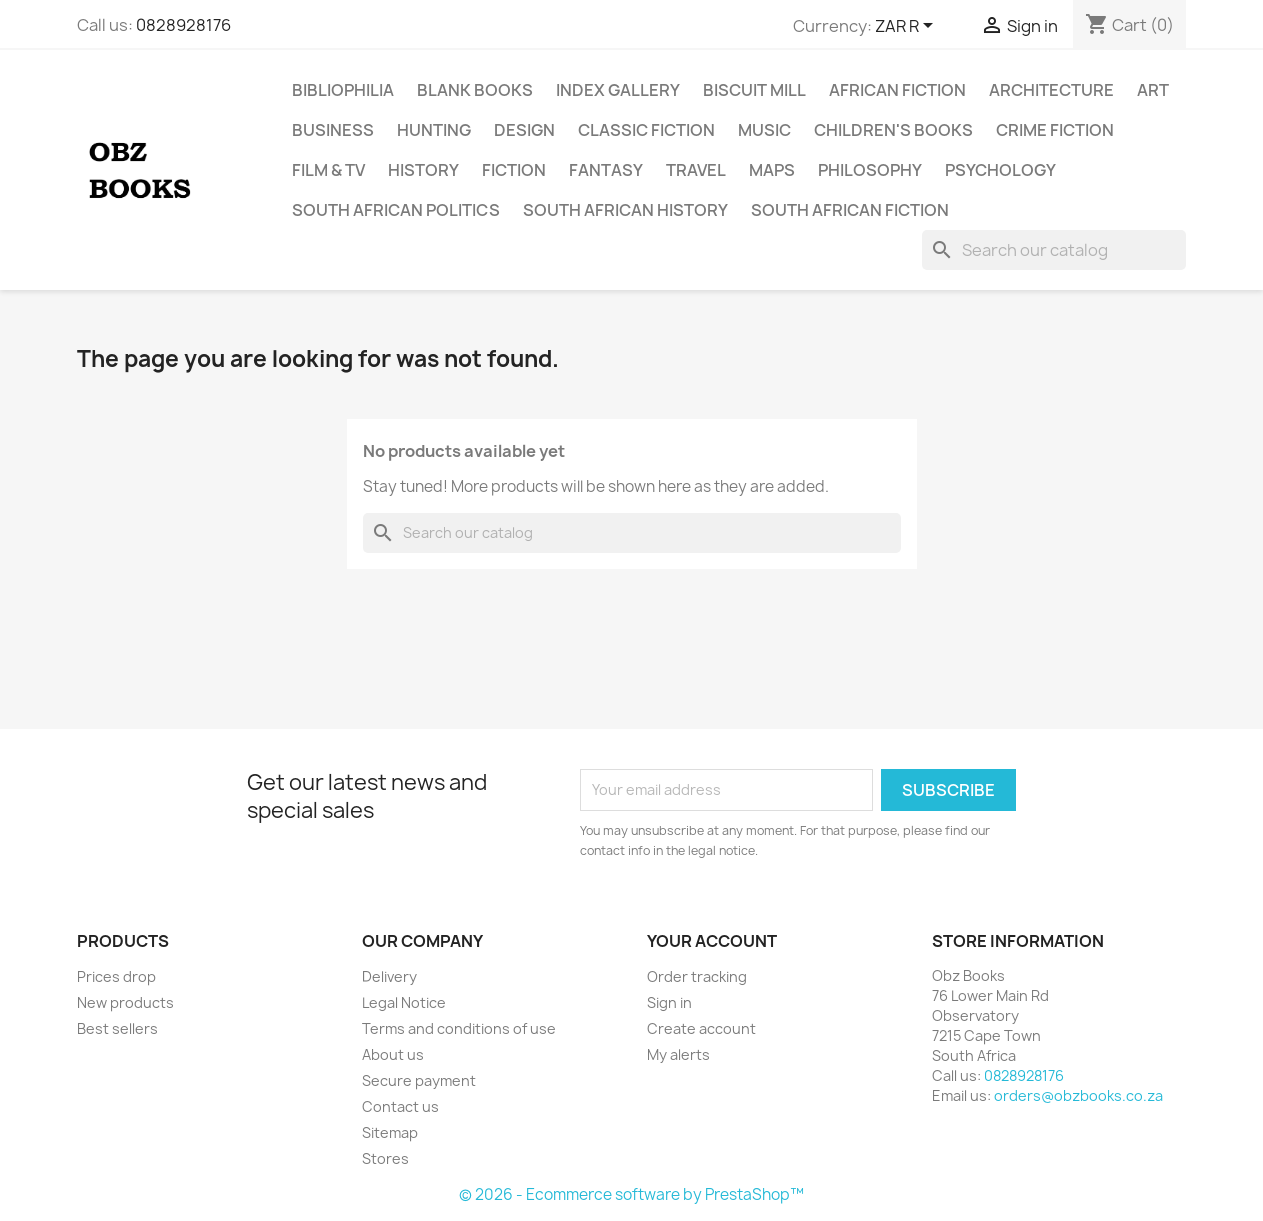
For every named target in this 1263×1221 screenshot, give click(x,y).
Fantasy (606, 170)
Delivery (389, 976)
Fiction (514, 170)
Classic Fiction (646, 130)
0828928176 (183, 25)
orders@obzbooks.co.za (1078, 1095)
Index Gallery (618, 90)
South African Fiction (850, 210)
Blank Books (475, 90)
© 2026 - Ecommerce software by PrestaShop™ (631, 1194)
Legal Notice (404, 1002)
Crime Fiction (1055, 130)
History (423, 170)
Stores (385, 1158)
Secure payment (419, 1080)
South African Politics (396, 210)
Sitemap (390, 1132)
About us (393, 1054)
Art (1153, 90)
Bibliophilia (343, 90)
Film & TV (328, 170)
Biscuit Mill (754, 90)
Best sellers (117, 1028)
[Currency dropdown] (907, 27)
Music (764, 130)
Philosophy (870, 170)
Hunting (434, 130)
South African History (625, 210)
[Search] (1054, 250)
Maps (772, 170)
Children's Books (893, 130)
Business (333, 130)
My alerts (678, 1054)
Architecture (1051, 90)
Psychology (1000, 170)
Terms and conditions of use (459, 1028)
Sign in (669, 1002)
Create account (701, 1028)
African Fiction (897, 90)
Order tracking (697, 976)
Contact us (400, 1106)
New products (125, 1002)
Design (524, 130)
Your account (712, 941)
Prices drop (116, 976)
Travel (696, 170)
